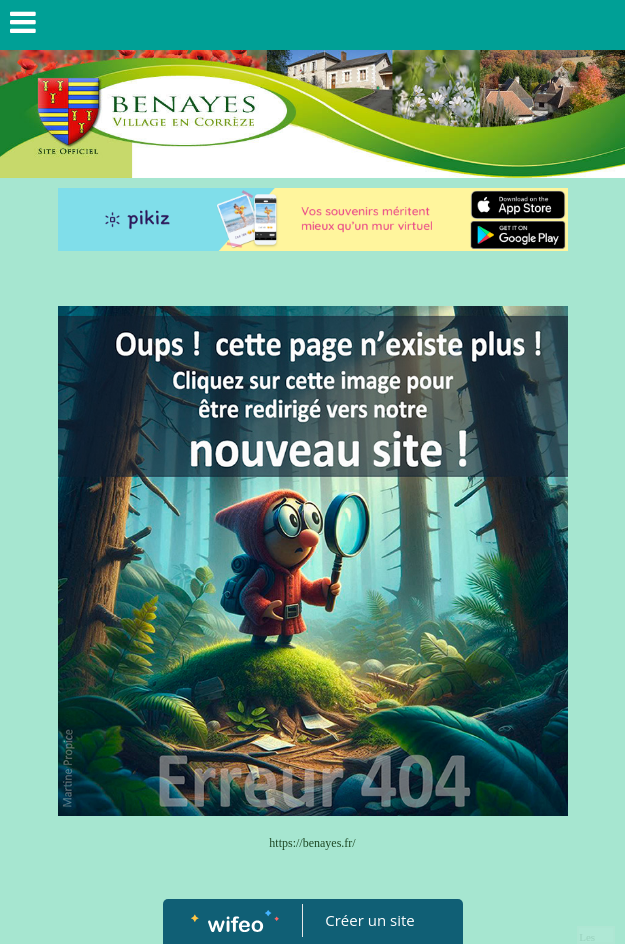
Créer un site (369, 920)
